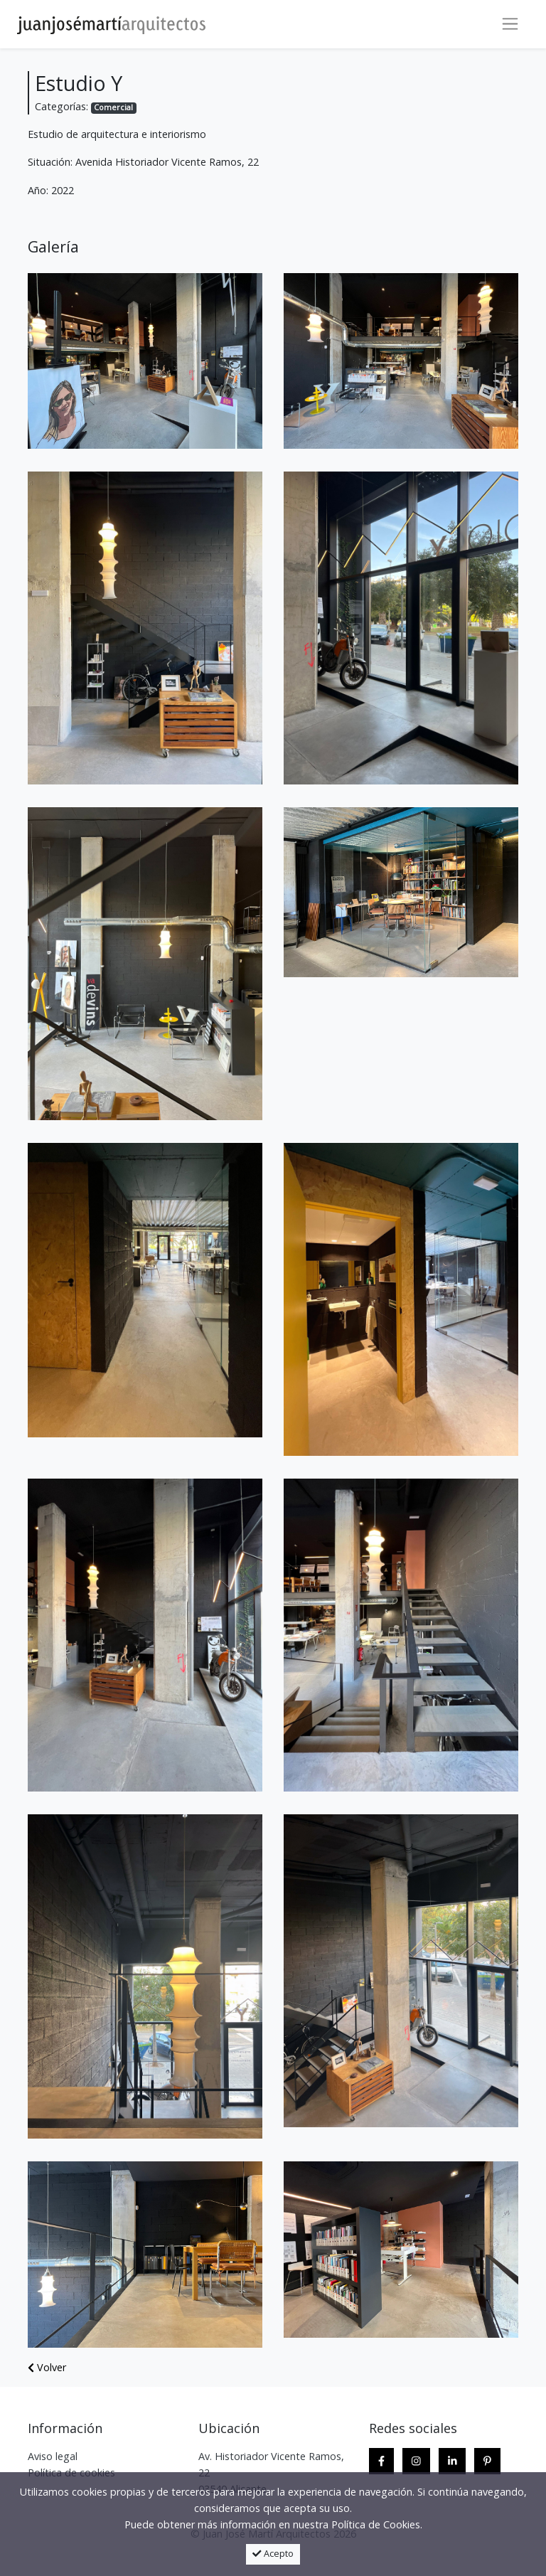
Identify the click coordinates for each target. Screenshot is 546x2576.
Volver (47, 2367)
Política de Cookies (375, 2524)
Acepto (273, 2554)
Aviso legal (52, 2456)
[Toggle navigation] (510, 24)
